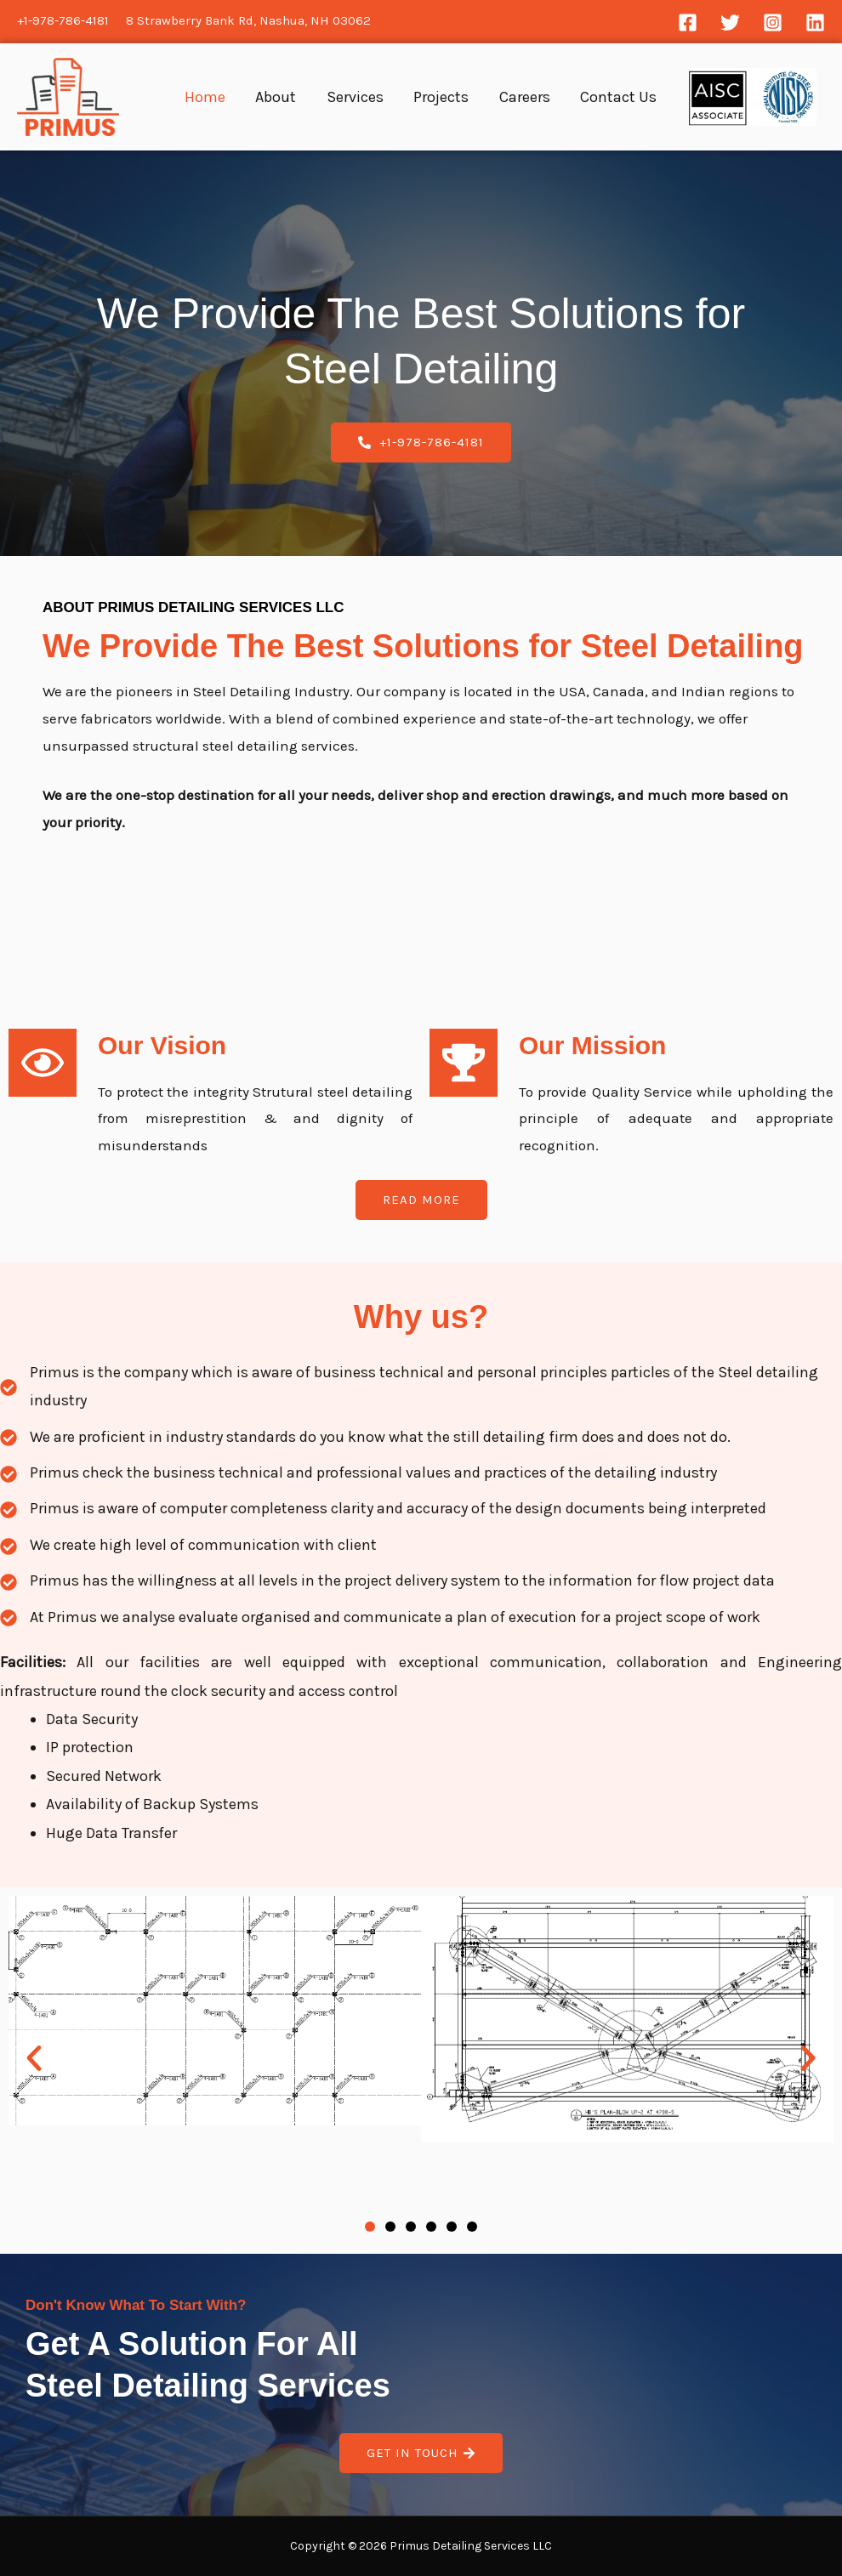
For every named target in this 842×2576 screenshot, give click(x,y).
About (326, 97)
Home (267, 97)
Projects (469, 97)
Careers (540, 97)
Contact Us (623, 97)
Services (394, 97)
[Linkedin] (815, 22)
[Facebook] (687, 22)
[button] (34, 2058)
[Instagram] (772, 22)
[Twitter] (730, 22)
